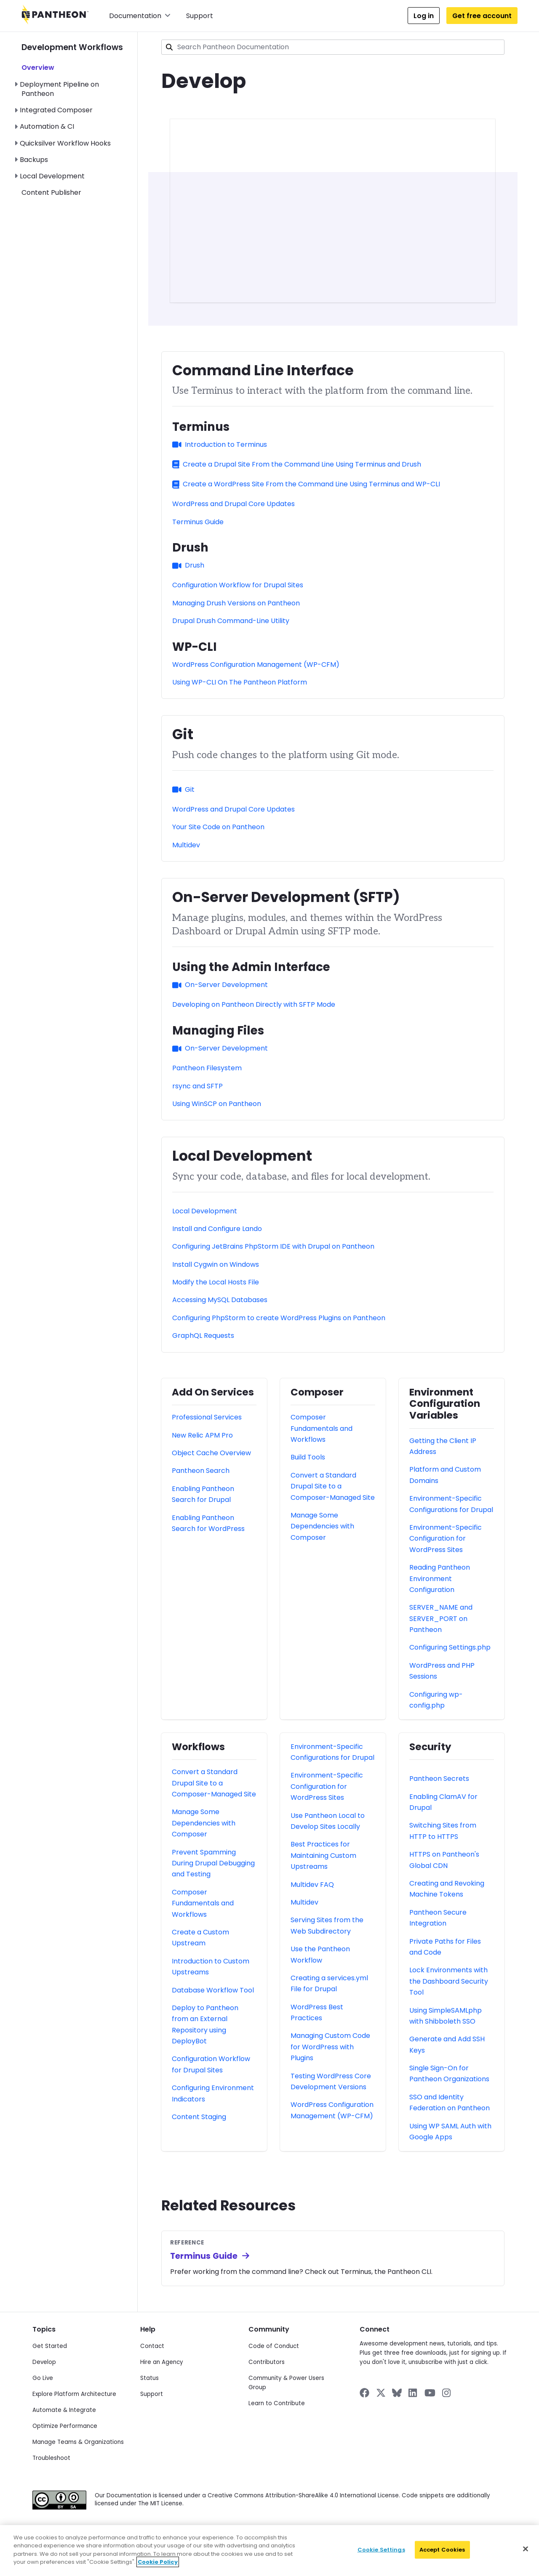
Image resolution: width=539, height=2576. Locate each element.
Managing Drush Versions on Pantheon (236, 603)
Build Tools (308, 1457)
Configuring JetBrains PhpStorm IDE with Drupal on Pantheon (273, 1246)
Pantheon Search (200, 1470)
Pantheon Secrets (439, 1778)
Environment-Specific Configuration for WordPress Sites (445, 1539)
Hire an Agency (161, 2362)
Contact (152, 2346)
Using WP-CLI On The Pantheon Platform (239, 682)
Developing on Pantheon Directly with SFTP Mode (253, 1004)
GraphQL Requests (203, 1335)
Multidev (186, 845)
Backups (34, 159)
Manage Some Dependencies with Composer (322, 1526)
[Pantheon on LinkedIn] (413, 2393)
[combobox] (332, 47)
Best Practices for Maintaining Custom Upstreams (323, 1855)
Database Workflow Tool (213, 1990)
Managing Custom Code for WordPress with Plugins (330, 2047)
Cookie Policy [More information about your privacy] (158, 2562)
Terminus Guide (198, 522)
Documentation (140, 16)
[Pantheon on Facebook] (364, 2393)
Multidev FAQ (312, 1884)
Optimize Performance (64, 2426)
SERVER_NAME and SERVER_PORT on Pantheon (440, 1618)
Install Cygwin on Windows (215, 1264)
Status (149, 2378)
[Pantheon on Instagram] (446, 2393)
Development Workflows (72, 47)
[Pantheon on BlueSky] (397, 2393)
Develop (44, 2362)
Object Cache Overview (211, 1453)
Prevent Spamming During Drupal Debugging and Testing (213, 1863)
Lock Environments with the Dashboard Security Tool (448, 1981)
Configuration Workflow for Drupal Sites (237, 585)
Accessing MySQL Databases (219, 1300)
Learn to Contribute (276, 2403)
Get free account (482, 16)
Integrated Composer (56, 110)
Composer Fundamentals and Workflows (321, 1428)
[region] (269, 2550)
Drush (188, 565)
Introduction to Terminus (219, 444)
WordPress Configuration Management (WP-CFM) (255, 664)
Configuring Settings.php (450, 1647)
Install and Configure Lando (217, 1229)
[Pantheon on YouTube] (429, 2393)
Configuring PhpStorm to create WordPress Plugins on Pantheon (278, 1318)
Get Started (49, 2346)
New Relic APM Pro (202, 1435)
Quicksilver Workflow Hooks (65, 143)
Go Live (42, 2378)
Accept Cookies (442, 2550)
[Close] (525, 2549)
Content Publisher (51, 192)
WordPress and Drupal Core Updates (233, 504)
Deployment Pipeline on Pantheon (59, 89)
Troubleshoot (51, 2458)
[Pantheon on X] (380, 2393)
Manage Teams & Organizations (78, 2442)
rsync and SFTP (197, 1086)
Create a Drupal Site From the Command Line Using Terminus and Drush (296, 464)
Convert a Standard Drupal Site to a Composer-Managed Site (333, 1486)
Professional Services (207, 1417)
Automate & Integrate (64, 2410)
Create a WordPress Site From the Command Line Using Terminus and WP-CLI (306, 484)
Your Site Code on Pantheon (218, 827)
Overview (37, 67)
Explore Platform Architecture (74, 2394)
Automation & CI (47, 126)
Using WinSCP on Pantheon (216, 1104)
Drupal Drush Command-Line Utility (230, 621)
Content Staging (199, 2117)
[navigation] (79, 115)
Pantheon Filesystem (207, 1068)
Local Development (52, 176)
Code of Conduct (273, 2346)
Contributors (266, 2362)
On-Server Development (220, 985)
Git (183, 789)
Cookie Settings (381, 2550)
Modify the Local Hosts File (215, 1282)
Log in (424, 16)
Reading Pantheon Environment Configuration (439, 1578)
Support (199, 16)
